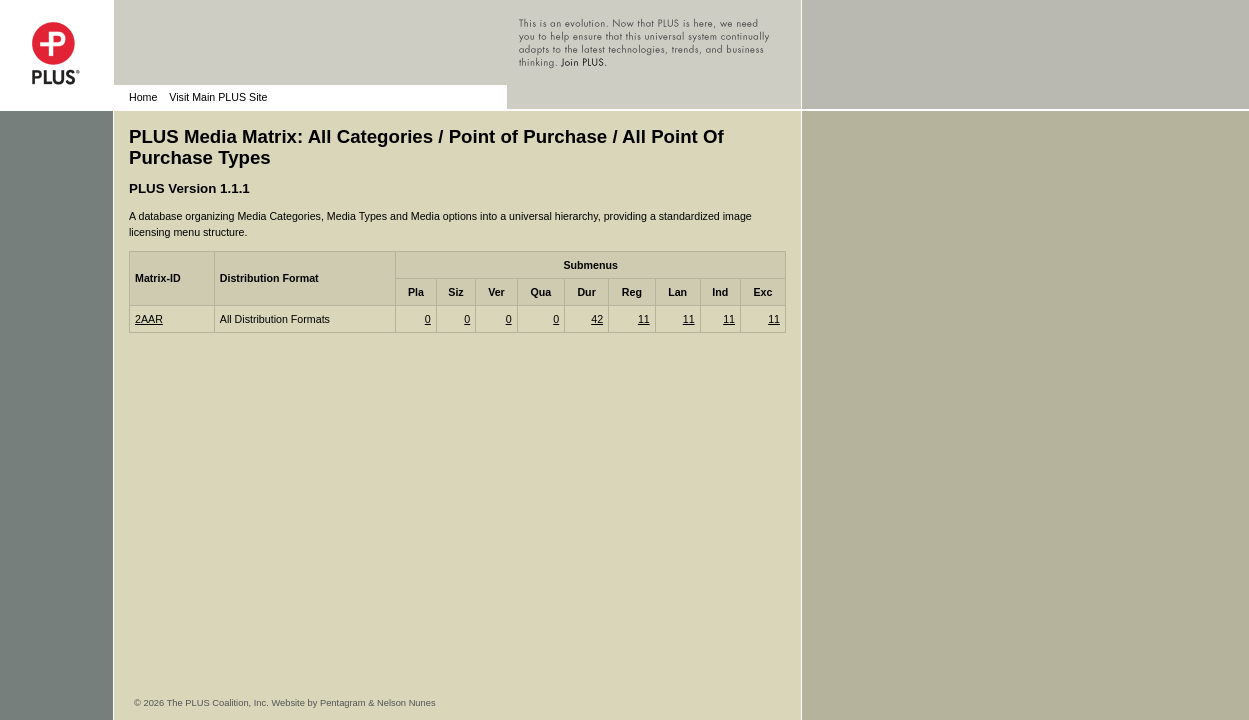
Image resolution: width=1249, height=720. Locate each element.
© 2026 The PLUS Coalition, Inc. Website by (227, 703)
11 (644, 319)
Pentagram (343, 703)
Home (143, 97)
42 (597, 319)
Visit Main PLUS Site (218, 97)
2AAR (149, 319)
